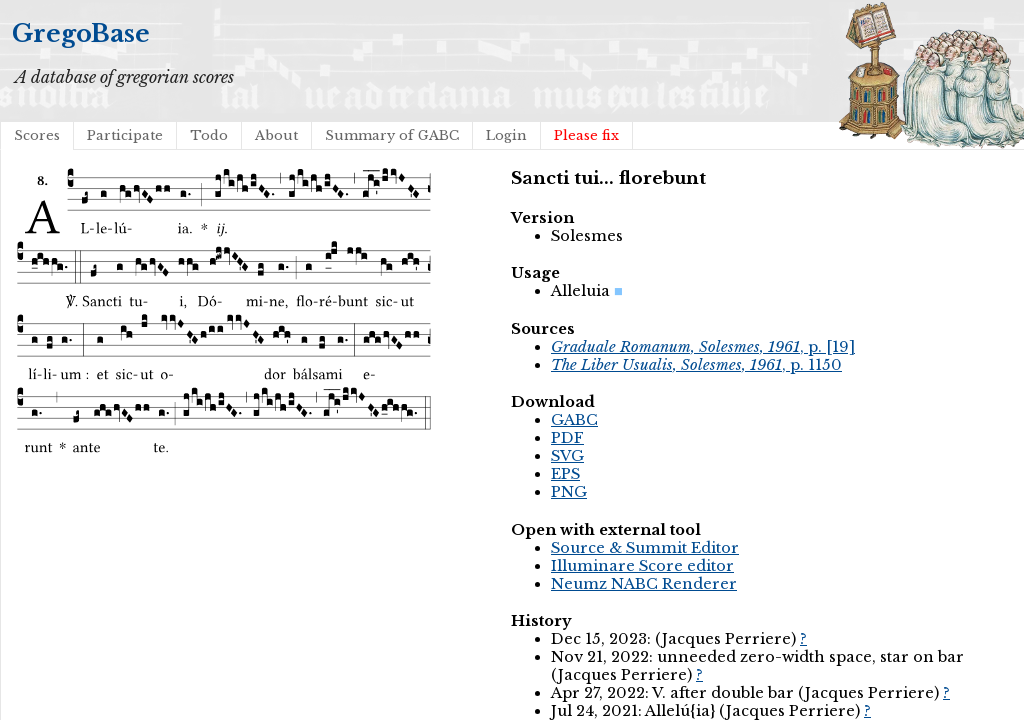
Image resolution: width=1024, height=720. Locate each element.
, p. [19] (703, 347)
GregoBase (81, 33)
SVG (567, 456)
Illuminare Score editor (642, 566)
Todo (209, 135)
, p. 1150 (696, 365)
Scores (37, 135)
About (276, 135)
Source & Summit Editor (645, 548)
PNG (569, 492)
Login (506, 135)
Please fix (586, 135)
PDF (567, 438)
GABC (574, 420)
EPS (565, 474)
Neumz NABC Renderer (644, 584)
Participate (125, 135)
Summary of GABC (392, 135)
